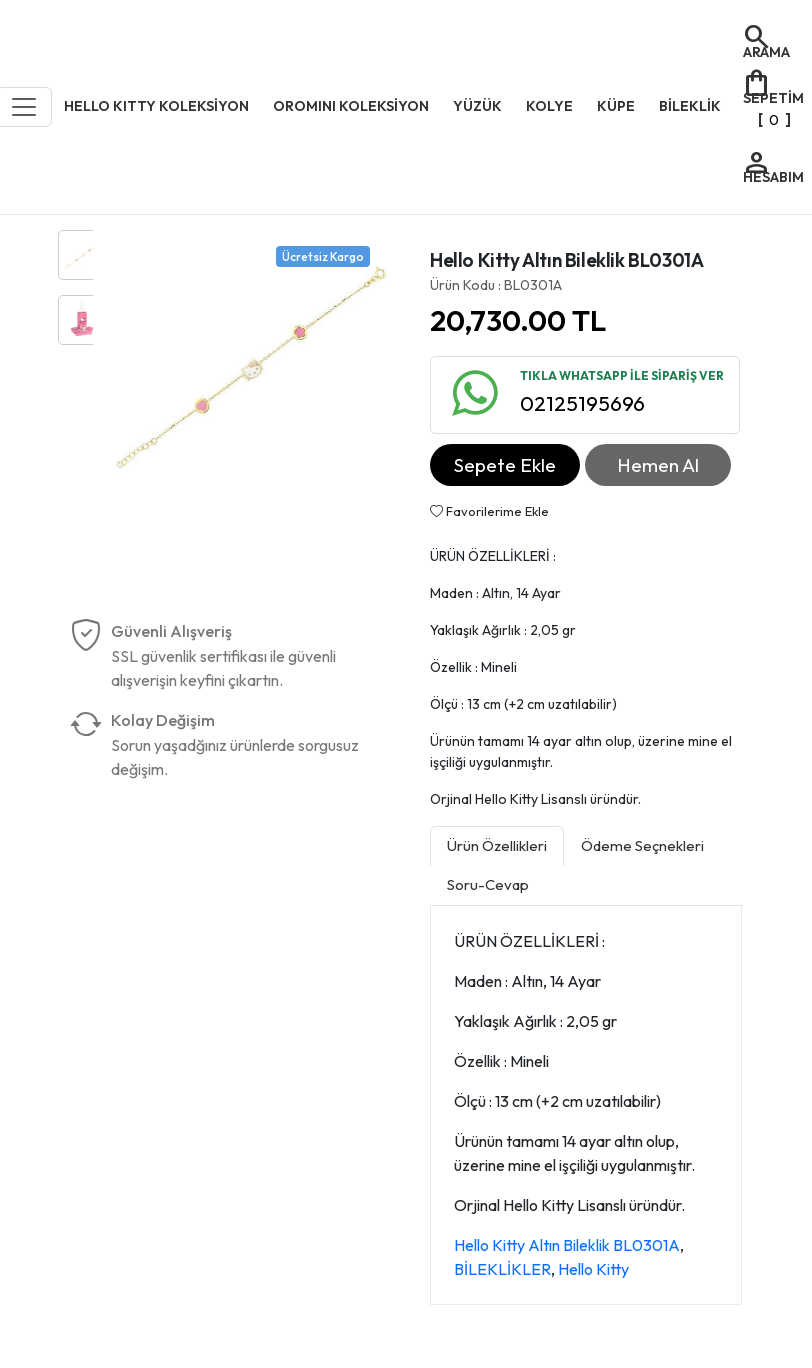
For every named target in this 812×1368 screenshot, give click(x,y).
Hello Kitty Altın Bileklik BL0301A (567, 1245)
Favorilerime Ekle (489, 511)
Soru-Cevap (488, 884)
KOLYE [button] (549, 106)
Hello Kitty (593, 1269)
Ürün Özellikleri (497, 845)
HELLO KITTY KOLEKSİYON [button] (156, 106)
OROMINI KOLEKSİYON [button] (351, 106)
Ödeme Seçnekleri (642, 845)
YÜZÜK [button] (477, 106)
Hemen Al (658, 465)
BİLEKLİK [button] (690, 106)
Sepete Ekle (505, 465)
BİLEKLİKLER (502, 1269)
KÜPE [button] (616, 106)
